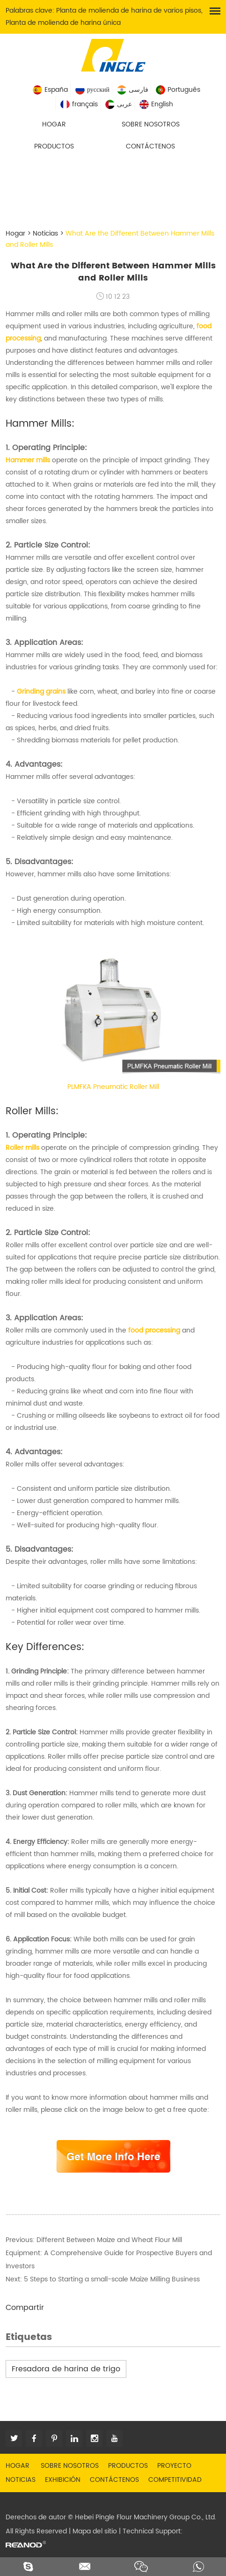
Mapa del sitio (95, 2531)
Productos (54, 146)
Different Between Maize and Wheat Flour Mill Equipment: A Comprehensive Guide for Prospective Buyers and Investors (109, 2253)
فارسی (132, 89)
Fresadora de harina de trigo (66, 2369)
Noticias (45, 233)
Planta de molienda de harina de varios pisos (128, 10)
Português (178, 89)
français (79, 104)
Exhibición (62, 2479)
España (50, 89)
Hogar (54, 124)
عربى (118, 104)
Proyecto (174, 2465)
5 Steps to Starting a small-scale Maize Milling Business (112, 2279)
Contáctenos (150, 146)
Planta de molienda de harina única (63, 22)
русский (92, 89)
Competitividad (175, 2479)
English (156, 104)
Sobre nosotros (151, 124)
